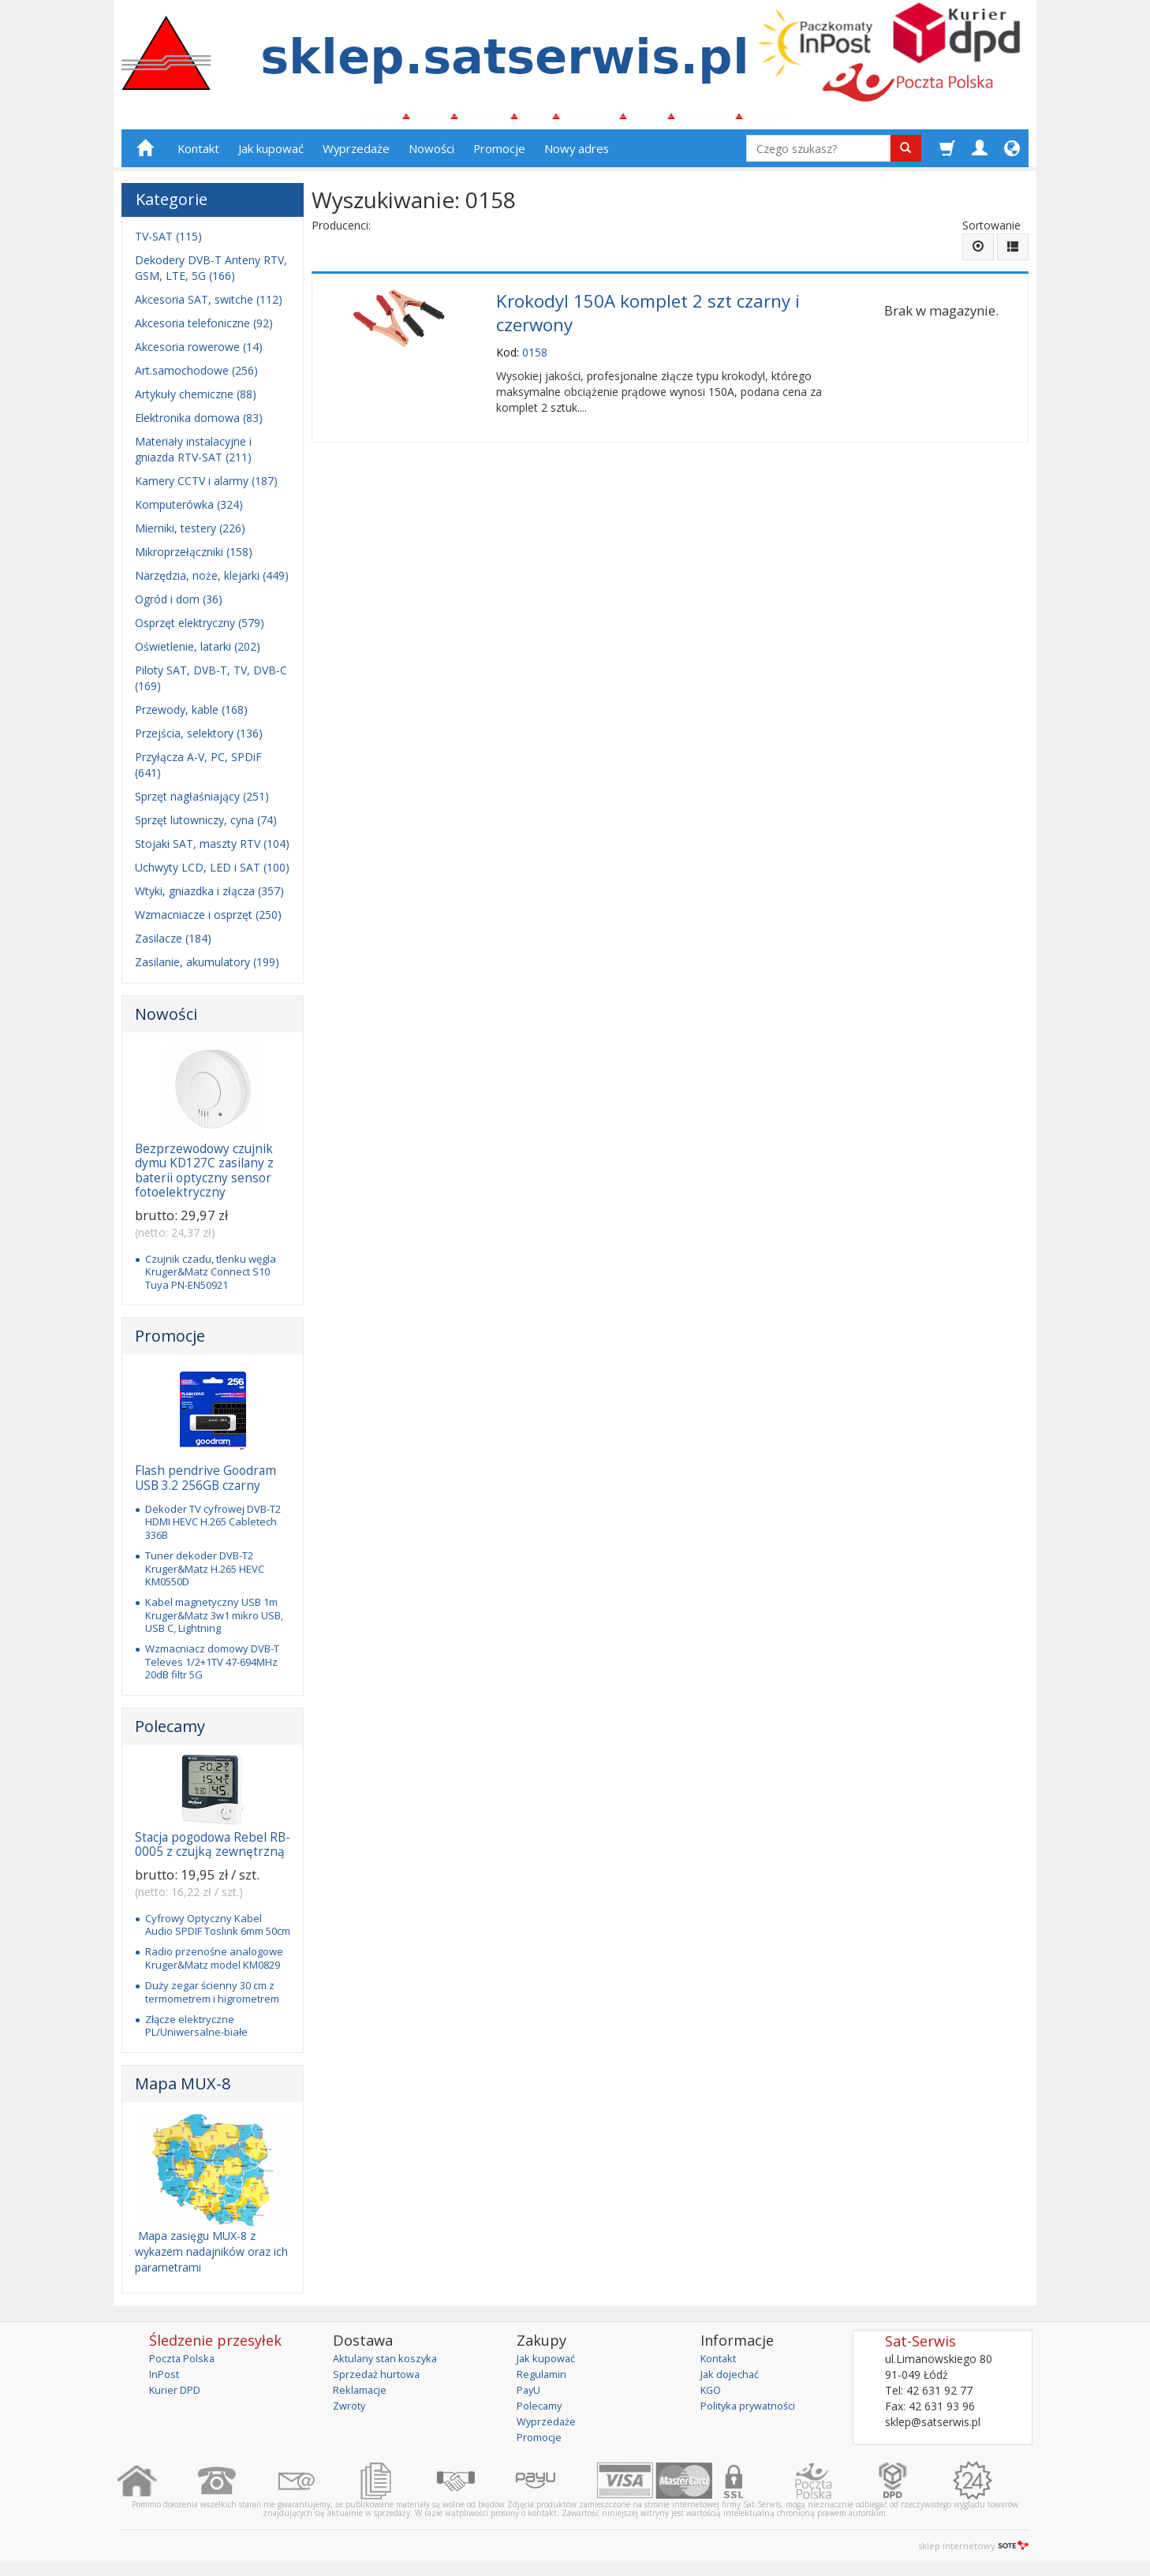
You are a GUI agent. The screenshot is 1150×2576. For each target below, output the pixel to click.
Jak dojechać (732, 2380)
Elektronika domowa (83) (199, 424)
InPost (165, 2380)
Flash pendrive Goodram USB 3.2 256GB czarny (205, 1484)
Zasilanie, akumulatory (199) (207, 968)
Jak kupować (271, 155)
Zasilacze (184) (173, 945)
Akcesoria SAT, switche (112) (208, 306)
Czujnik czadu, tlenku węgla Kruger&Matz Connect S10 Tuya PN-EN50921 (210, 1278)
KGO (712, 2395)
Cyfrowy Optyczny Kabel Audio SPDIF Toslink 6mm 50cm (217, 1930)
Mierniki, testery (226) (190, 535)
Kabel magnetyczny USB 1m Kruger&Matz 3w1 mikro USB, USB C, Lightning (214, 1622)
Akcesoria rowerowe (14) (199, 353)
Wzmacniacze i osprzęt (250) (208, 921)
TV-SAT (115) (168, 243)
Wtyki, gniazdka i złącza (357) (209, 897)
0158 (534, 353)
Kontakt (198, 155)
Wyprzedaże (356, 155)
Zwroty (351, 2411)
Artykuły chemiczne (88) (195, 401)
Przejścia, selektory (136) (199, 740)
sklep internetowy (973, 2552)
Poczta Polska (185, 2364)
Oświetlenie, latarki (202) (197, 653)
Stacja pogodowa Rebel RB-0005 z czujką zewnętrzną (212, 1850)
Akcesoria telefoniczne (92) (204, 330)
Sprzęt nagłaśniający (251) (202, 803)
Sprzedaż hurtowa (379, 2380)
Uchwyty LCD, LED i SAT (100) (212, 874)
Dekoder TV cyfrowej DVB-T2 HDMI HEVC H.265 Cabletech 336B (213, 1529)
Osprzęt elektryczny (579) (199, 629)
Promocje (499, 155)
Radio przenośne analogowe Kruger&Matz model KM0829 (214, 1964)
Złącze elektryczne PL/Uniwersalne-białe (196, 2031)
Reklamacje (362, 2395)
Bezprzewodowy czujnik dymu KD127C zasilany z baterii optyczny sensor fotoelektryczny (204, 1178)
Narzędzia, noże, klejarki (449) (212, 582)
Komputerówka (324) (189, 511)
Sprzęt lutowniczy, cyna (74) (206, 826)
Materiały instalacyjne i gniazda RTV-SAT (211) (193, 456)
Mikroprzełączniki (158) (193, 558)
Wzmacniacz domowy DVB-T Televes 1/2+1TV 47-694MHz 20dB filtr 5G (212, 1668)
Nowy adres (576, 155)
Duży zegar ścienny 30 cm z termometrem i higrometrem (212, 1998)
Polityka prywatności (752, 2411)
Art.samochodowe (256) (196, 377)
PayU (530, 2395)
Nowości (431, 155)
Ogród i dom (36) (178, 606)
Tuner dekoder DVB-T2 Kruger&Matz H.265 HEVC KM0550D (204, 1575)
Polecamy (170, 1732)
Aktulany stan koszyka (389, 2364)
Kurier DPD (178, 2395)
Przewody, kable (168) (191, 716)
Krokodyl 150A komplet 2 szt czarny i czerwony (648, 317)
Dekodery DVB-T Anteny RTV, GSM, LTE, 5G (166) (211, 274)
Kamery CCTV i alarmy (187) (206, 487)
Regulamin (543, 2380)
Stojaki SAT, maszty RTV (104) (212, 850)
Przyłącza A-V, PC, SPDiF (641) (198, 771)
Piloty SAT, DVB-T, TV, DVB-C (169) (211, 685)
